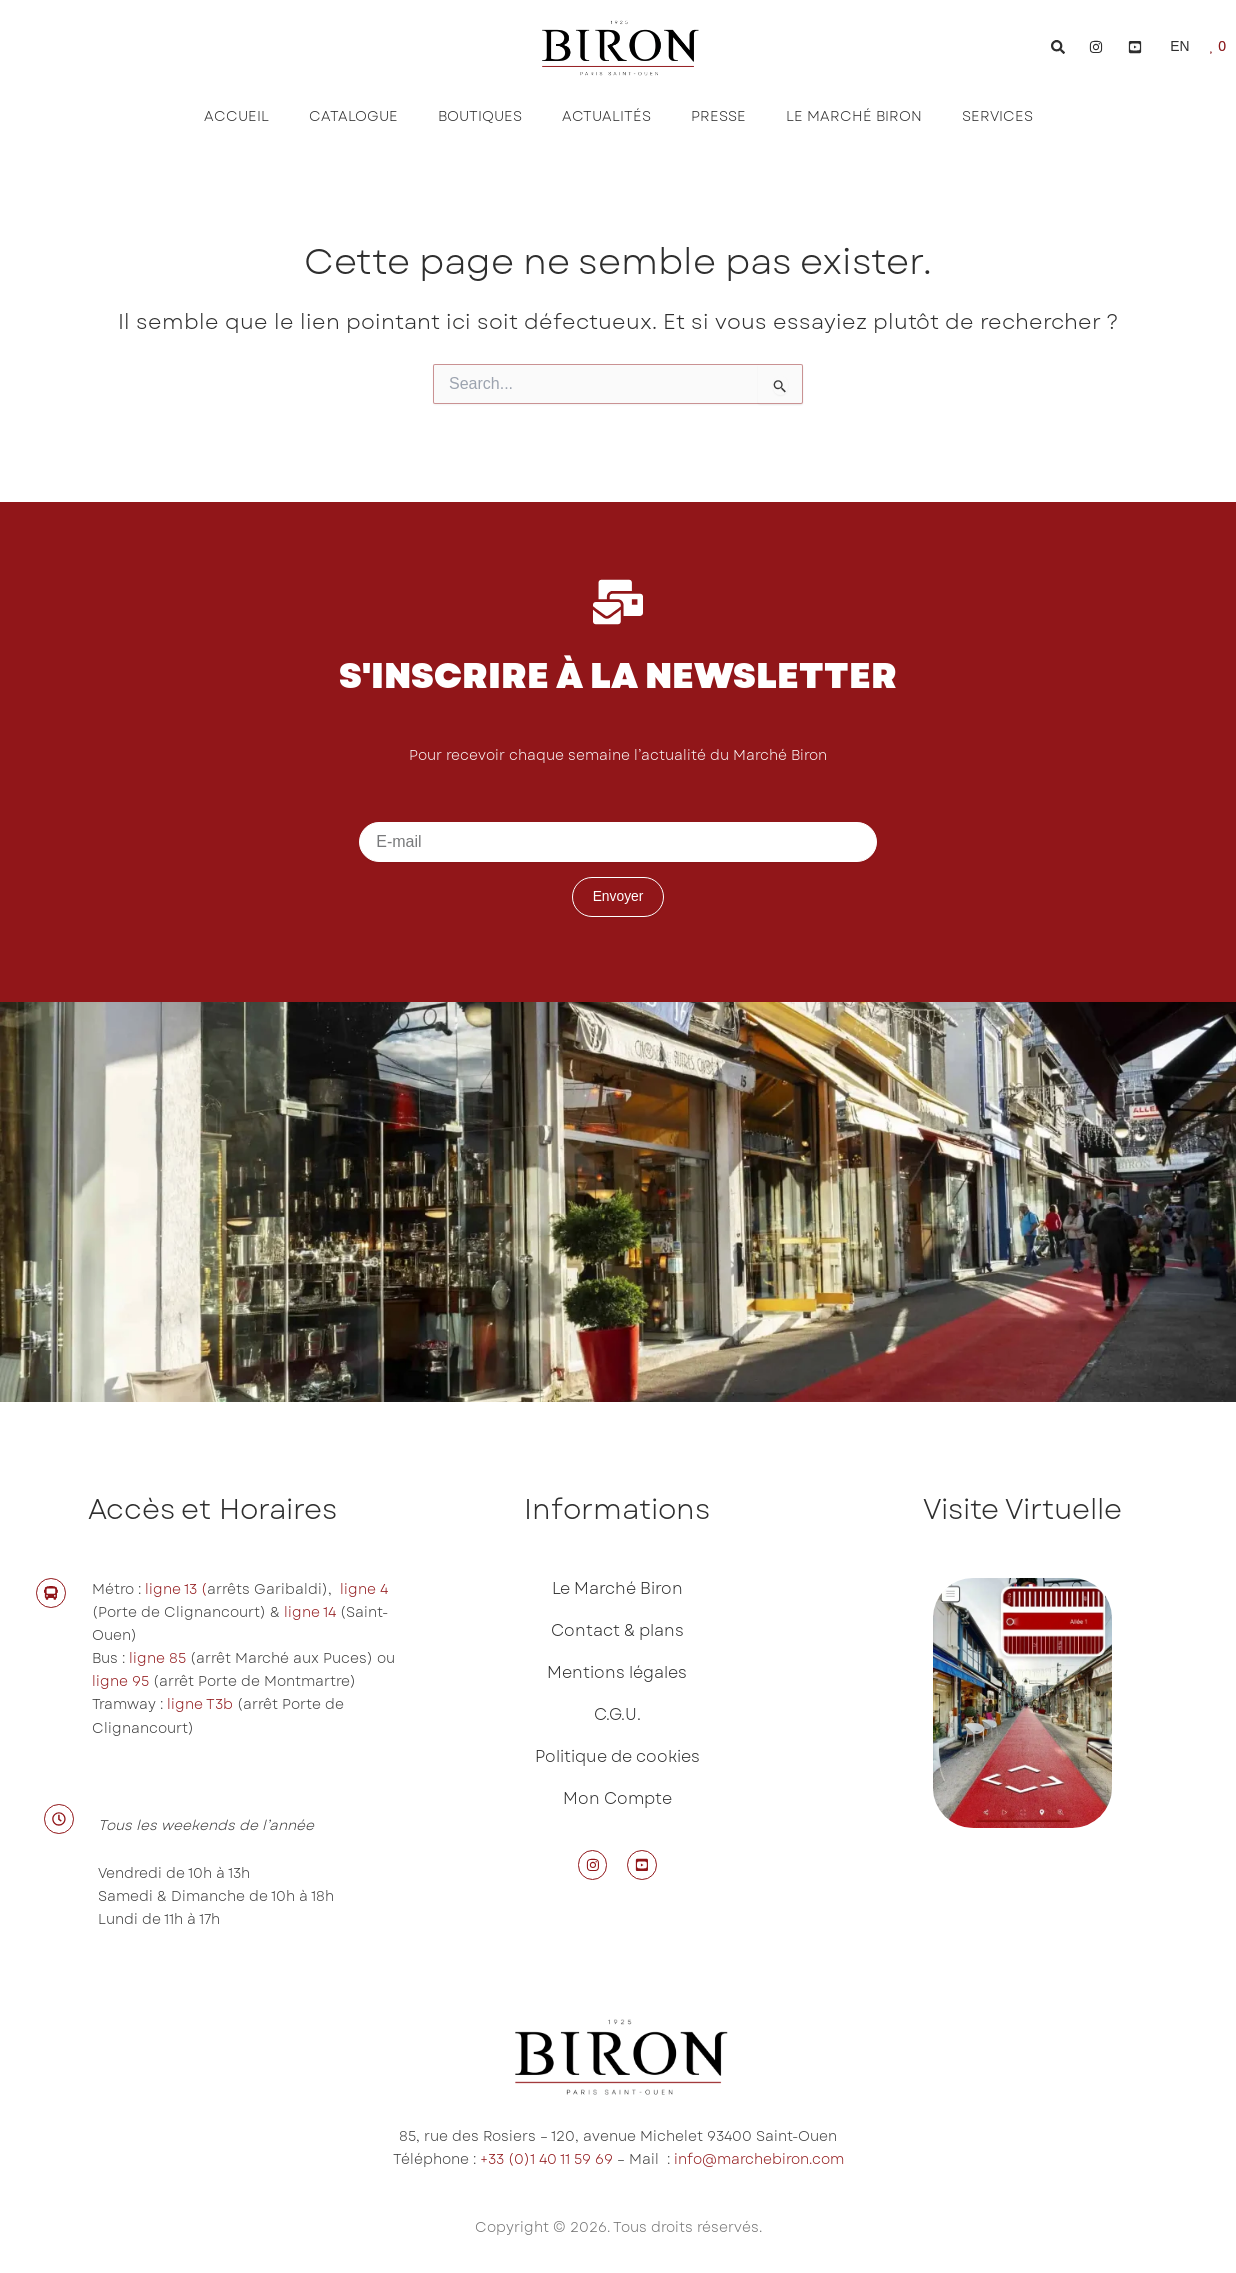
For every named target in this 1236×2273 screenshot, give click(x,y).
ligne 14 (312, 1612)
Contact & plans (617, 1630)
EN (1179, 46)
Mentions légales (617, 1672)
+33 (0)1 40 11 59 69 (546, 2159)
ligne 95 (122, 1681)
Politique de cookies (617, 1756)
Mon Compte (617, 1798)
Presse (718, 116)
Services (997, 116)
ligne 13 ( (176, 1589)
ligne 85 (157, 1658)
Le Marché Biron (854, 116)
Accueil (236, 116)
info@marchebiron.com (759, 2159)
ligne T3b (200, 1704)
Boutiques (480, 116)
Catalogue (353, 116)
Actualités (606, 116)
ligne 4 (364, 1589)
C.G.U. (617, 1714)
